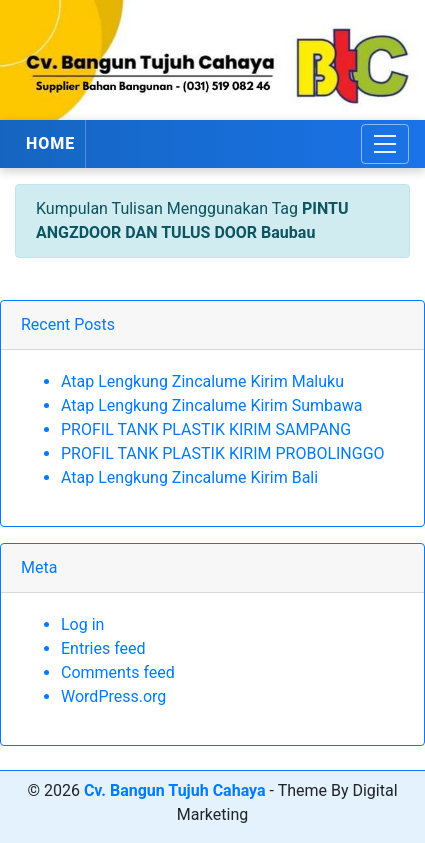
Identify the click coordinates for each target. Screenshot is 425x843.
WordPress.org (113, 696)
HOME (50, 143)
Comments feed (118, 672)
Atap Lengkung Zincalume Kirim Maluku (202, 381)
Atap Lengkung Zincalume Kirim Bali (189, 477)
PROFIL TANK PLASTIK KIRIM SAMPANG (206, 429)
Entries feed (103, 648)
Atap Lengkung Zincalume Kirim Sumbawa (211, 405)
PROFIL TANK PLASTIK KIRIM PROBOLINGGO (223, 453)
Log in (82, 624)
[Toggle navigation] (385, 144)
